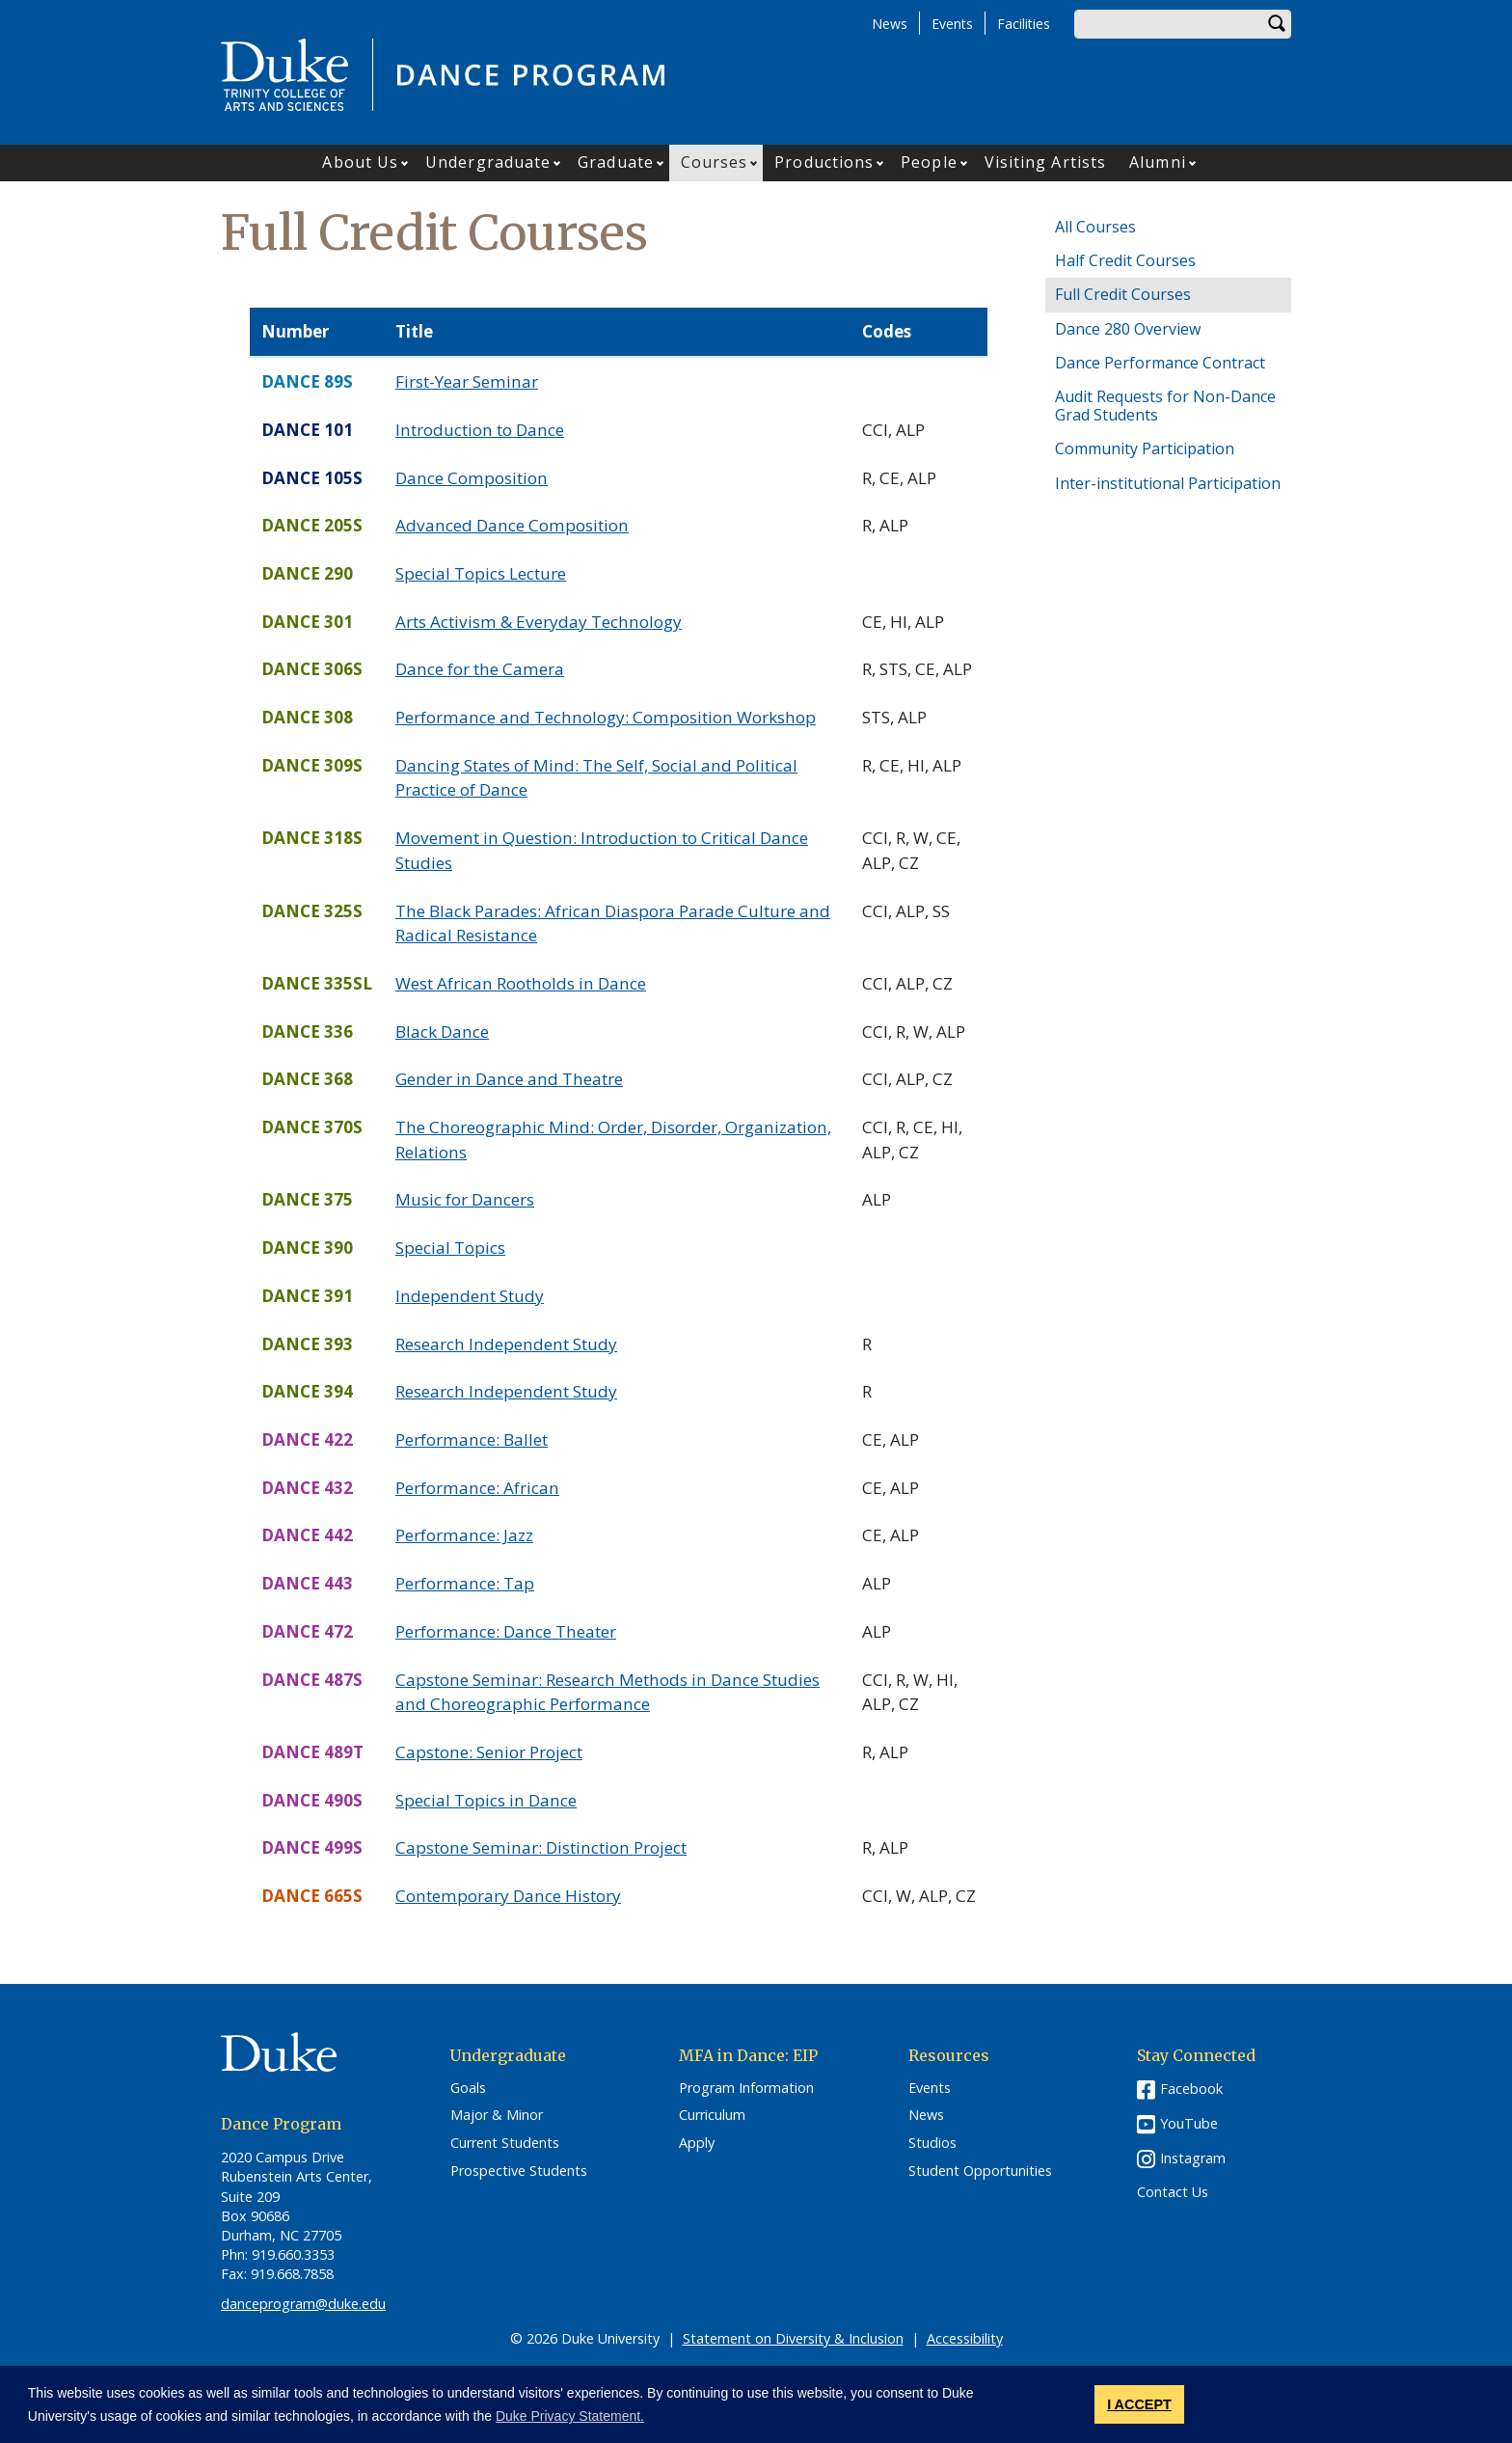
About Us (360, 162)
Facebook (1191, 2088)
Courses (714, 162)
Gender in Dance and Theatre (509, 1079)
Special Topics (450, 1247)
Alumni (1157, 162)
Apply (697, 2143)
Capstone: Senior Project (488, 1752)
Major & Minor (496, 2115)
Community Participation (1144, 448)
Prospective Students (518, 2171)
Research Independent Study (506, 1344)
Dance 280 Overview (1128, 328)
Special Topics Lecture (480, 573)
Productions (824, 162)
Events (952, 23)
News (889, 23)
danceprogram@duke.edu (303, 2303)
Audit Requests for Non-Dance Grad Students (1165, 405)
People (929, 162)
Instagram (1193, 2158)
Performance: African (477, 1488)
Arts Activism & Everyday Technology (538, 622)
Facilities (1023, 23)
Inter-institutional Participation (1168, 483)
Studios (932, 2143)
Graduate (616, 162)
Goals (468, 2088)
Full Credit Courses (1123, 294)
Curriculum (712, 2115)
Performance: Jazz (464, 1535)
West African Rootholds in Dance (520, 983)
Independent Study (469, 1296)
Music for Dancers (464, 1199)
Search (1276, 24)
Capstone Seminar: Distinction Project (541, 1847)
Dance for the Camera (479, 669)
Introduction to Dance (479, 430)
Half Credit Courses (1125, 260)
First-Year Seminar (466, 381)
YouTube (1189, 2123)
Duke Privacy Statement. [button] (570, 2416)
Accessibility (965, 2338)
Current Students (504, 2143)
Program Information (746, 2088)
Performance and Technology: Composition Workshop (605, 717)
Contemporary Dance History (508, 1896)
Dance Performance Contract (1160, 362)
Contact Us (1172, 2192)
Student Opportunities (980, 2171)
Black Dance (442, 1031)
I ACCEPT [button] (1139, 2404)
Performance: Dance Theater (505, 1631)
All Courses (1095, 226)
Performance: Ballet (471, 1439)
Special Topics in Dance (486, 1800)
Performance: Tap (464, 1583)
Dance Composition (471, 478)
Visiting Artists (1046, 162)
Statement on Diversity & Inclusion (793, 2338)
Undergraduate (488, 162)
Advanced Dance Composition (512, 525)
